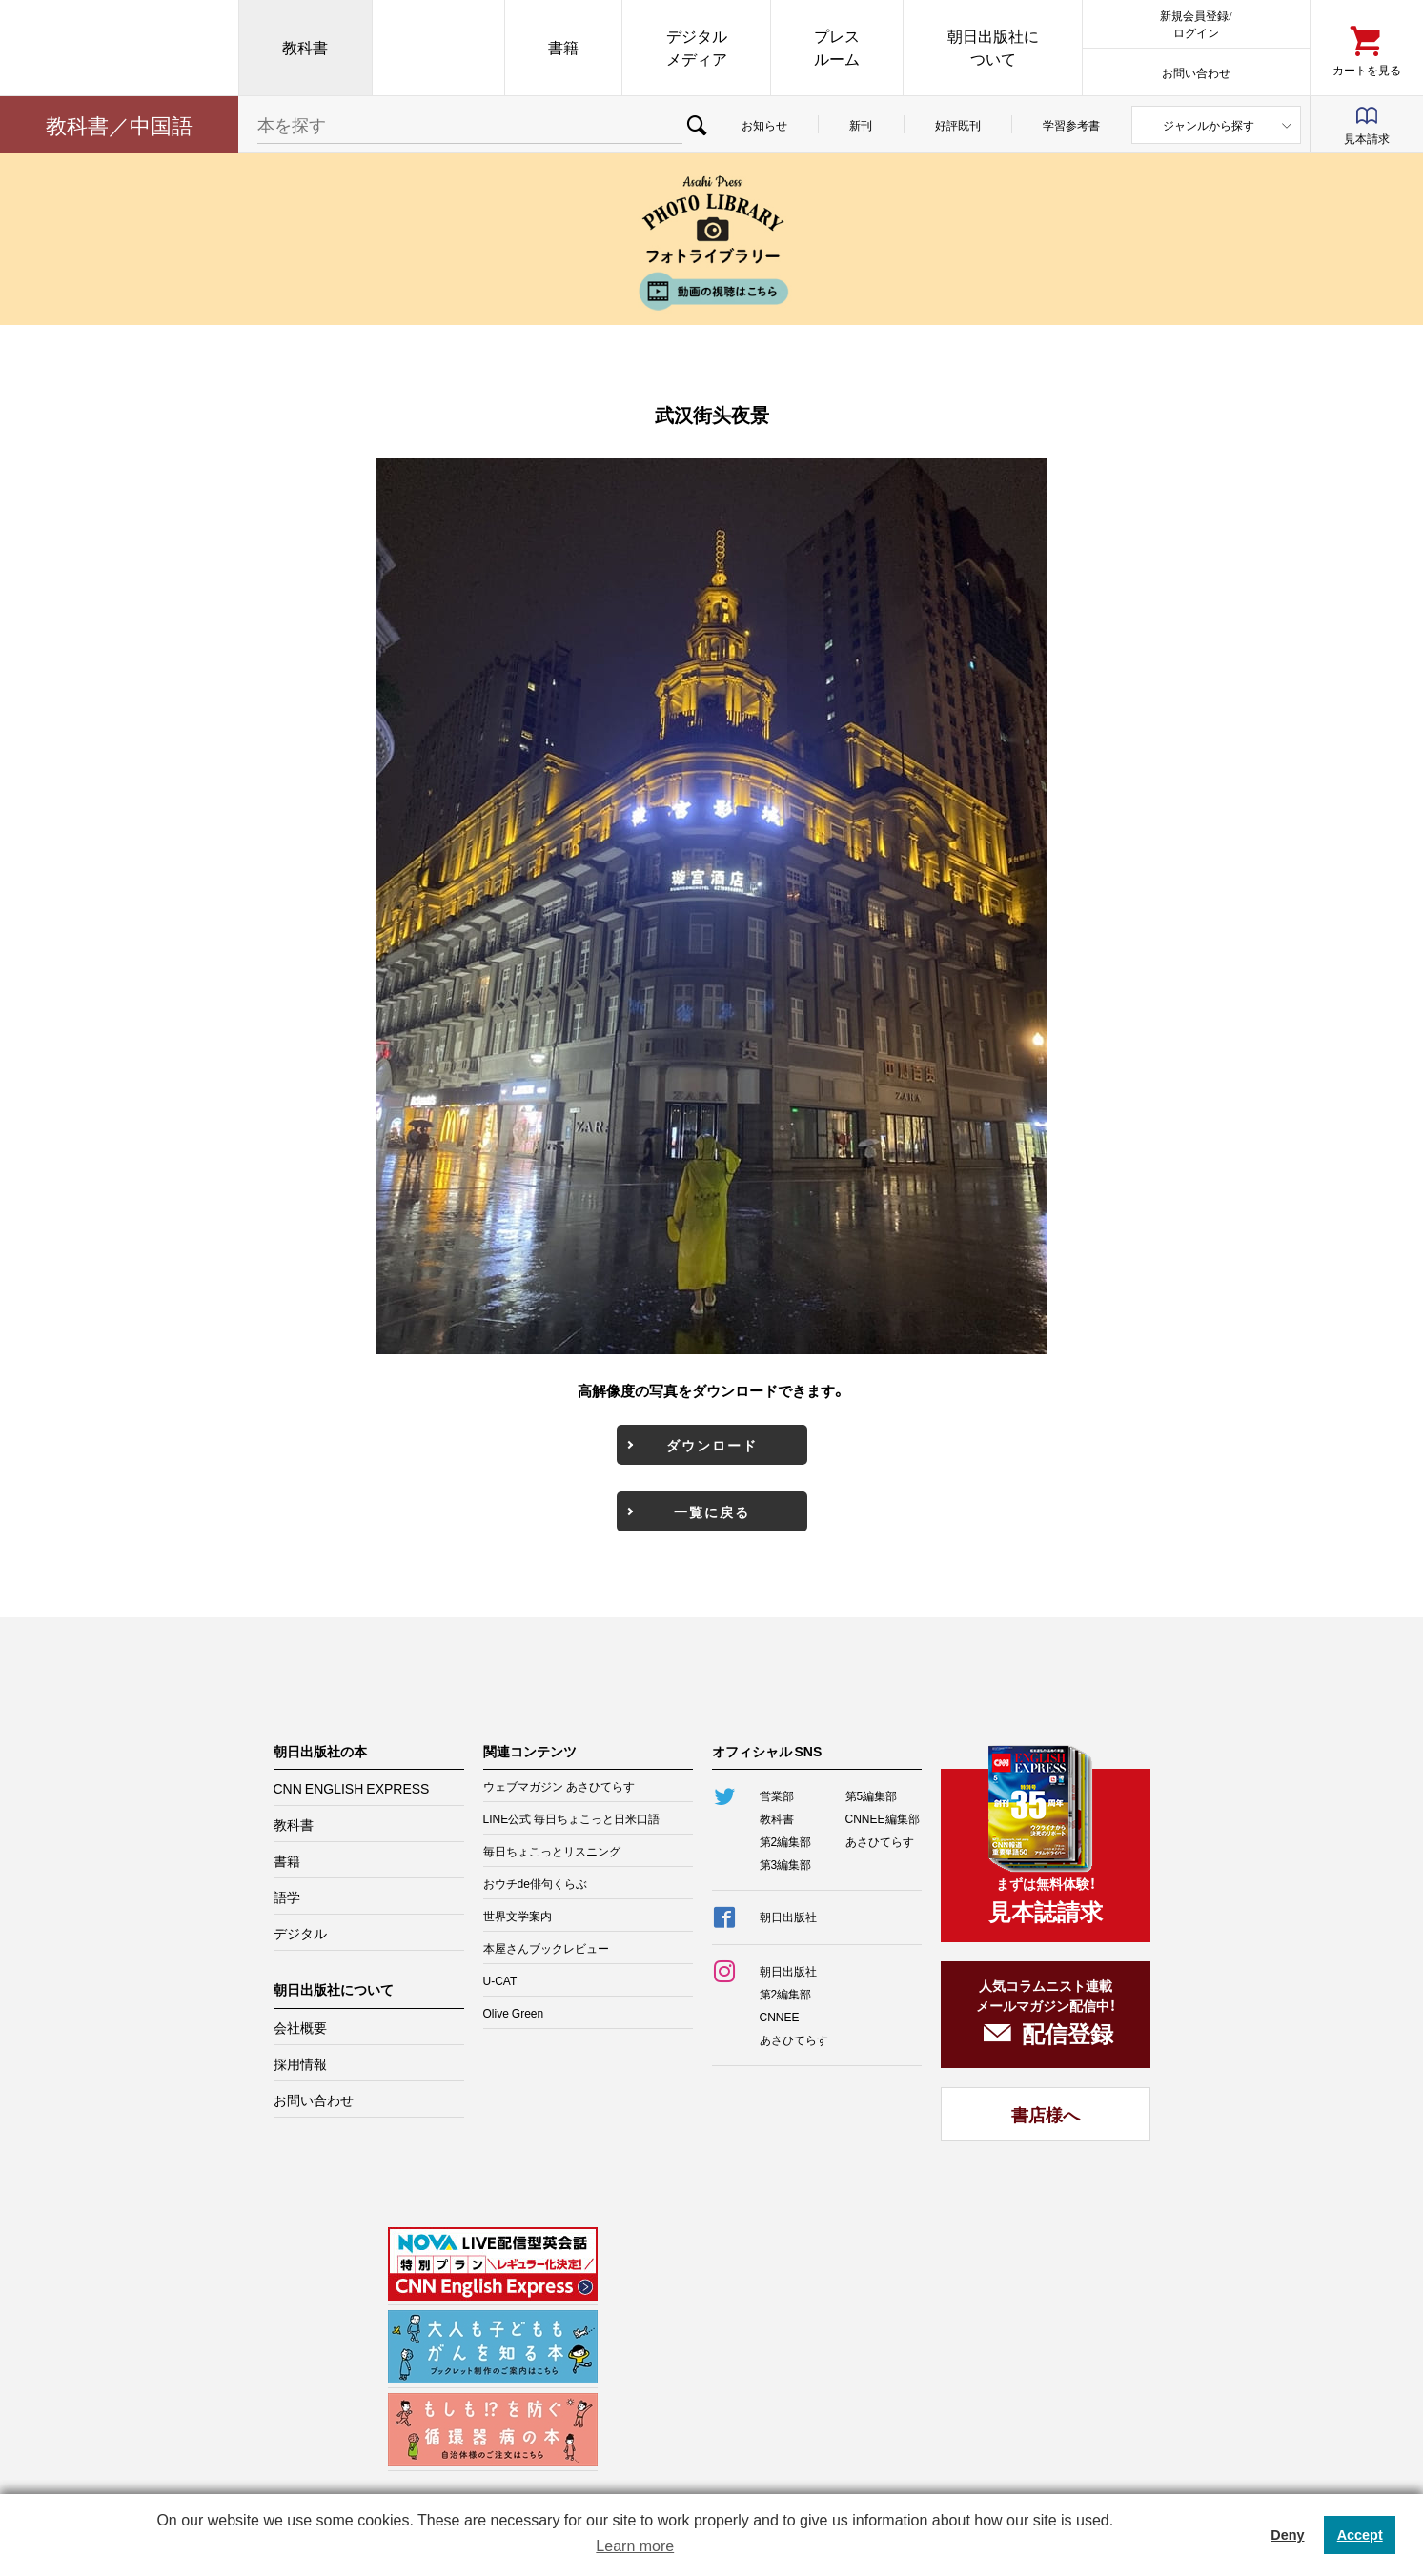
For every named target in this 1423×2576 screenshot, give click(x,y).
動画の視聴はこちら (712, 291)
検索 (696, 125)
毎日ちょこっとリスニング (551, 1850)
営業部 (777, 1795)
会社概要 (300, 2027)
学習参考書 (1071, 124)
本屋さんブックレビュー (546, 1948)
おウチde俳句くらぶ (535, 1883)
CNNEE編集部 (882, 1818)
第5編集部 (871, 1795)
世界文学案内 (517, 1915)
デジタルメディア (696, 47)
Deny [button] (1287, 2535)
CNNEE (780, 2016)
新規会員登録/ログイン (1195, 23)
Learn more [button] (635, 2546)
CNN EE (438, 47)
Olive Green (513, 2012)
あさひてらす (879, 1841)
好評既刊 (958, 124)
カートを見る (1366, 69)
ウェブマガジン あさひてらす (559, 1786)
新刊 (860, 124)
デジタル (300, 1932)
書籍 (563, 47)
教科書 (305, 47)
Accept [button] (1360, 2535)
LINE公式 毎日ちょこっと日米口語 (572, 1818)
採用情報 (300, 2063)
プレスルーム (837, 47)
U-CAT (500, 1980)
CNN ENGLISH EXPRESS (352, 1787)
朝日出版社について (993, 47)
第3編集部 (786, 1864)
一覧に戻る (712, 1511)
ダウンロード (712, 1444)
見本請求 (1367, 138)
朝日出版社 (119, 47)
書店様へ (1045, 2114)
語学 (287, 1896)
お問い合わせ (1196, 72)
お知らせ (764, 124)
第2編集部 (786, 1841)
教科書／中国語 (119, 124)
